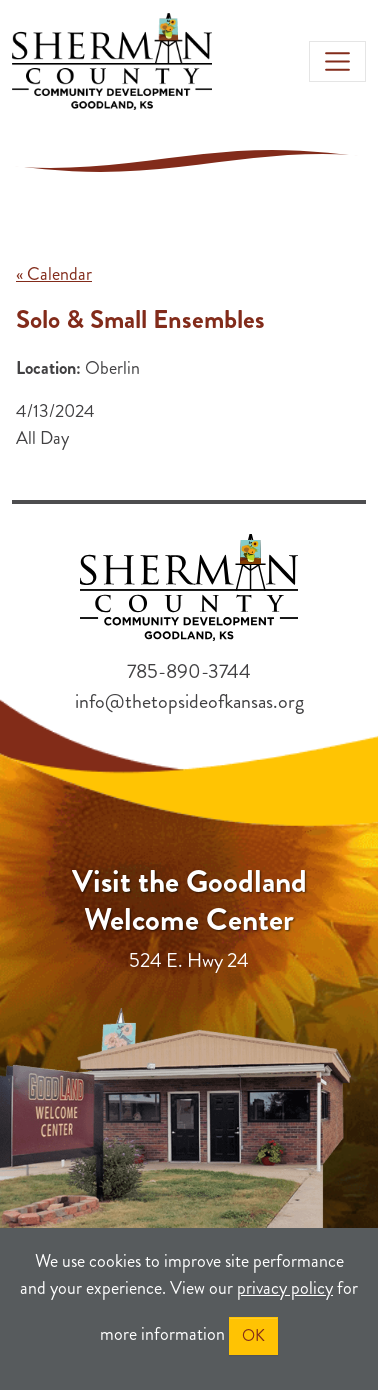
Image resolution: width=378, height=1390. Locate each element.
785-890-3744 (189, 671)
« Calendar (54, 274)
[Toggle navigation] (337, 61)
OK (253, 1335)
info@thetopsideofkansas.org (189, 701)
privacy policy (285, 1288)
